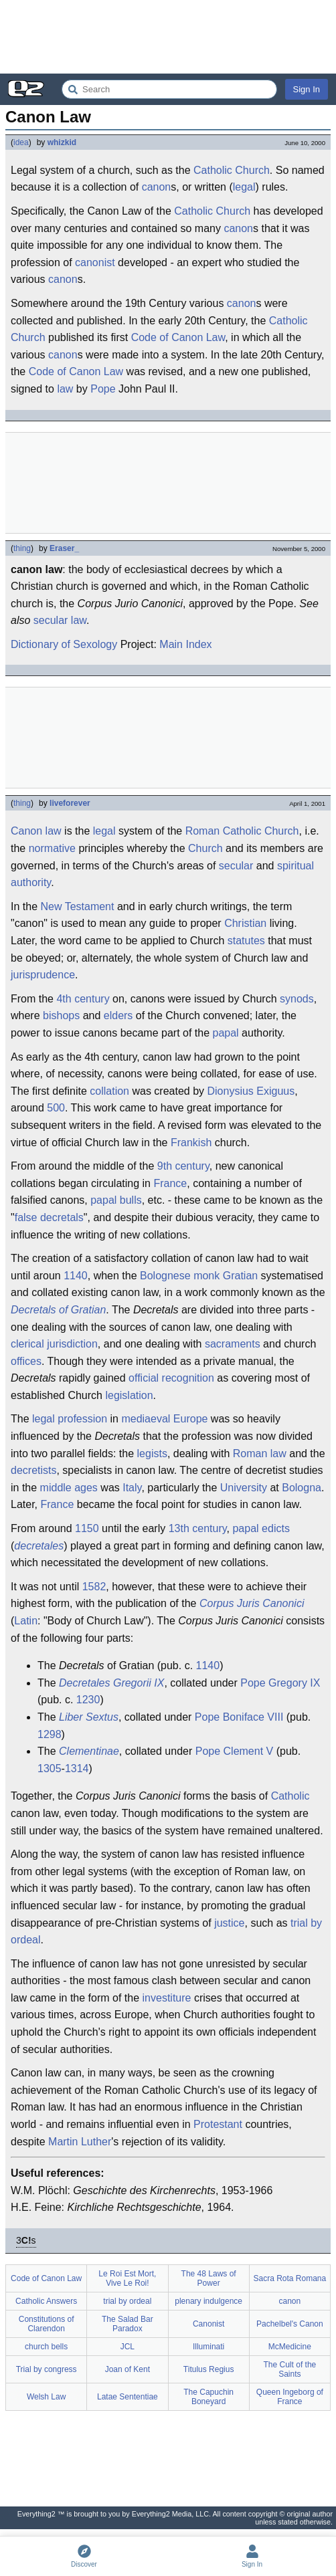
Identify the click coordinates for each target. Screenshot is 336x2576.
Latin (25, 1620)
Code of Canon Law (178, 337)
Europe (190, 1418)
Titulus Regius (208, 2369)
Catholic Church (231, 170)
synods (297, 998)
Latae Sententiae (127, 2396)
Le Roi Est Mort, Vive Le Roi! (127, 2278)
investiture (167, 1998)
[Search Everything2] (169, 89)
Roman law (259, 1453)
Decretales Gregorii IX (111, 1683)
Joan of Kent (127, 2369)
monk (206, 1275)
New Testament (77, 906)
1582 (94, 1586)
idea (21, 142)
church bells (46, 2346)
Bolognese (165, 1275)
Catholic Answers (46, 2301)
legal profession (69, 1418)
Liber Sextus (88, 1717)
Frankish (191, 1142)
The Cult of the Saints (290, 2369)
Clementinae (89, 1751)
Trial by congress (46, 2369)
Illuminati (208, 2346)
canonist (95, 262)
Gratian (240, 1275)
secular (236, 865)
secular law (59, 620)
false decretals (49, 1217)
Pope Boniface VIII (239, 1717)
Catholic (290, 1796)
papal (226, 1033)
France (170, 1183)
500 (56, 1107)
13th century (198, 1528)
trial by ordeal (127, 2301)
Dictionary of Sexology (64, 644)
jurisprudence (43, 974)
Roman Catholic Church (242, 831)
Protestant (217, 2124)
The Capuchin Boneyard (208, 2396)
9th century (183, 1166)
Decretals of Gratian (58, 1309)
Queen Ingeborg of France (289, 2396)
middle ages (69, 1487)
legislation (129, 1395)
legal (244, 187)
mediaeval (145, 1418)
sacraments (232, 1344)
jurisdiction (72, 1344)
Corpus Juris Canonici (252, 1603)
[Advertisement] (168, 36)
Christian (245, 923)
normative (52, 848)
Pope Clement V (234, 1751)
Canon (26, 831)
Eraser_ (64, 548)
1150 (87, 1528)
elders (118, 1015)
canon (156, 187)
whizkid (62, 142)
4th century (82, 998)
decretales (39, 1545)
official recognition (171, 1378)
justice (229, 1923)
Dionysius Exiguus (251, 1091)
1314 (77, 1768)
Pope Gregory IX (280, 1683)
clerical (27, 1344)
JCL (127, 2346)
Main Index (185, 644)
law (65, 389)
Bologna (301, 1487)
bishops (61, 1015)
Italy (131, 1487)
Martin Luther (79, 2141)
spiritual (295, 865)
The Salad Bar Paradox (127, 2324)
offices (26, 1361)
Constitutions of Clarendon (46, 2324)
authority (31, 882)
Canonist (208, 2324)
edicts (276, 1528)
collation (109, 1091)
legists (152, 1453)
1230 (88, 1699)
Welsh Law (46, 2396)
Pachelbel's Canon (289, 2324)
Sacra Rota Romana (290, 2278)
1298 (49, 1734)
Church (205, 848)
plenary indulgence (208, 2301)
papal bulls (116, 1200)
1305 (49, 1768)
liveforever (70, 803)
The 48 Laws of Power (208, 2278)
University (243, 1487)
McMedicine (289, 2346)
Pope (102, 389)
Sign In (306, 89)
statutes (246, 940)
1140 (76, 1275)
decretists (33, 1470)
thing (22, 548)
